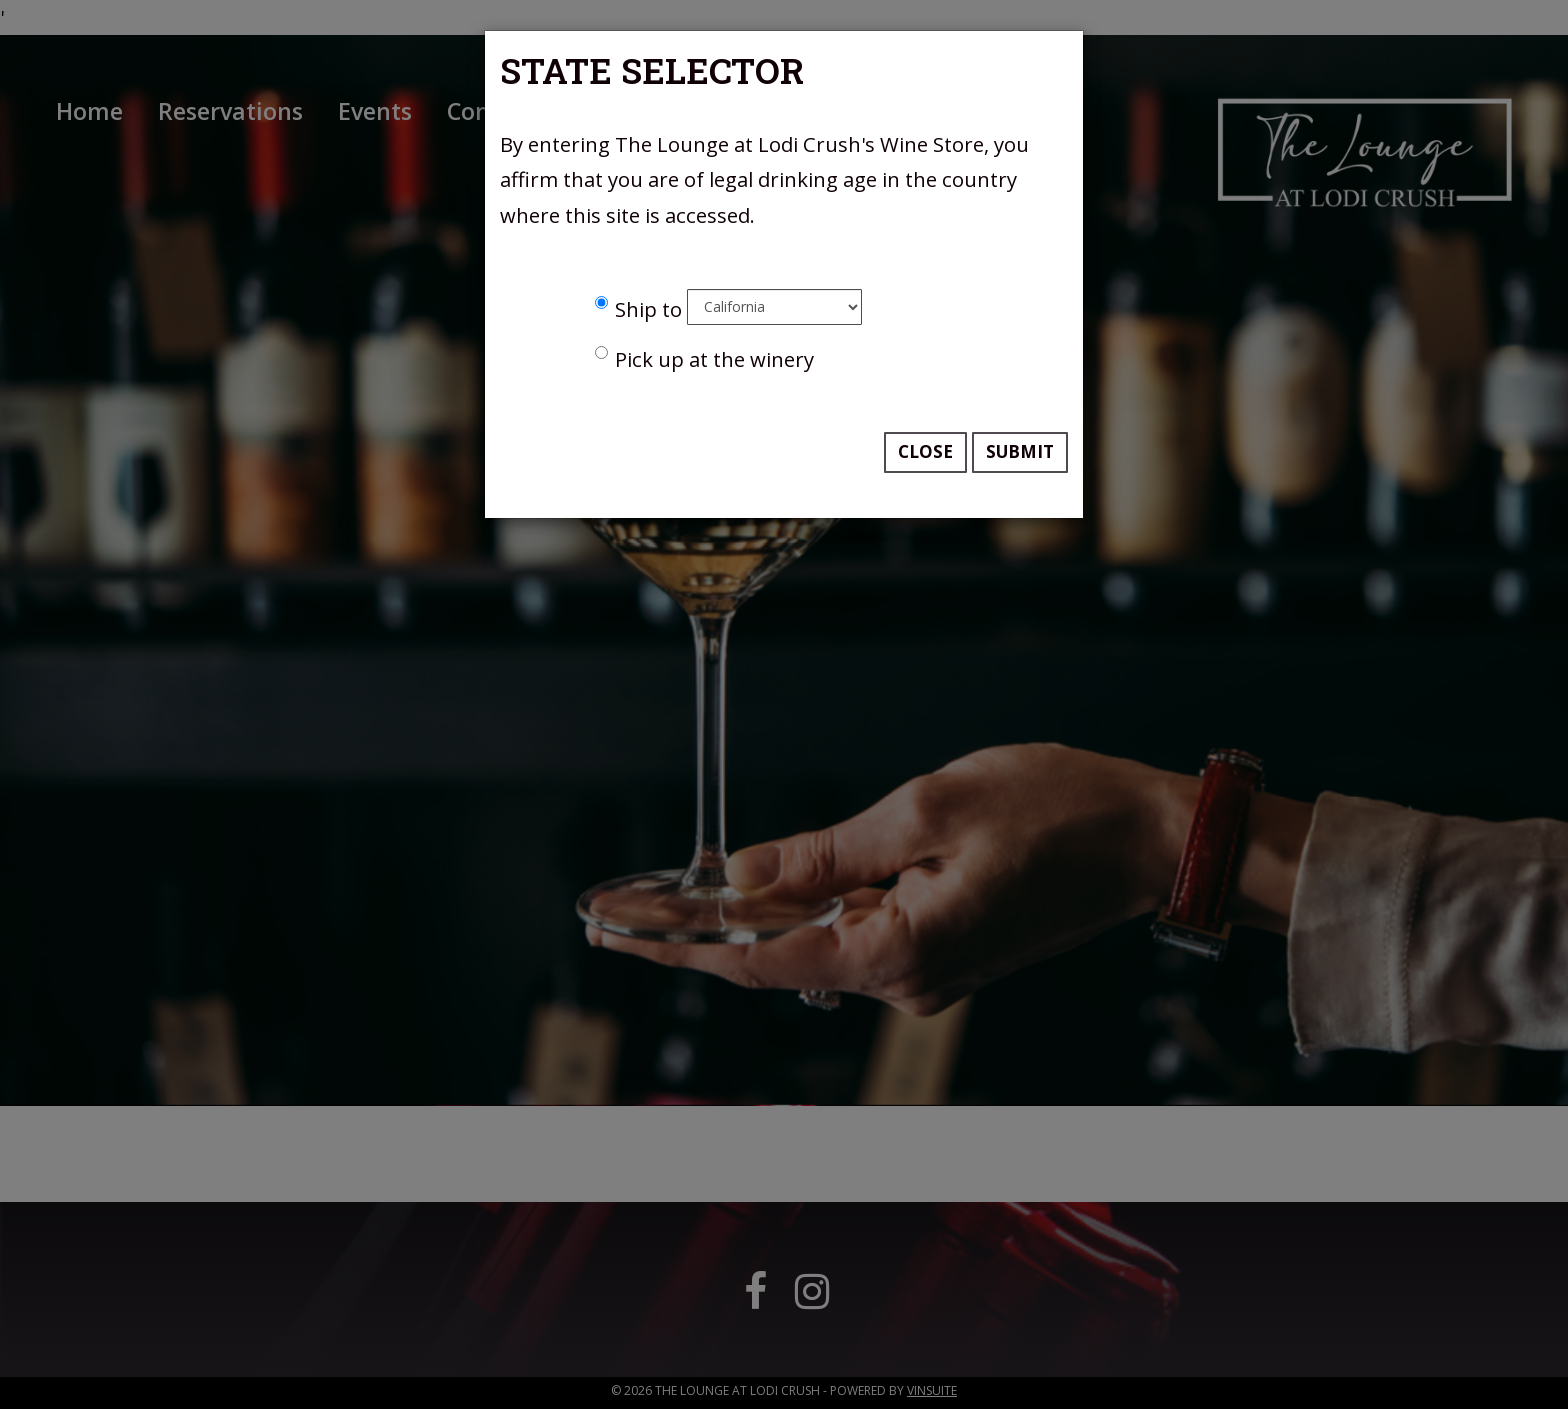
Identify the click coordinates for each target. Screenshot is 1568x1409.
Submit (1020, 451)
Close (925, 451)
